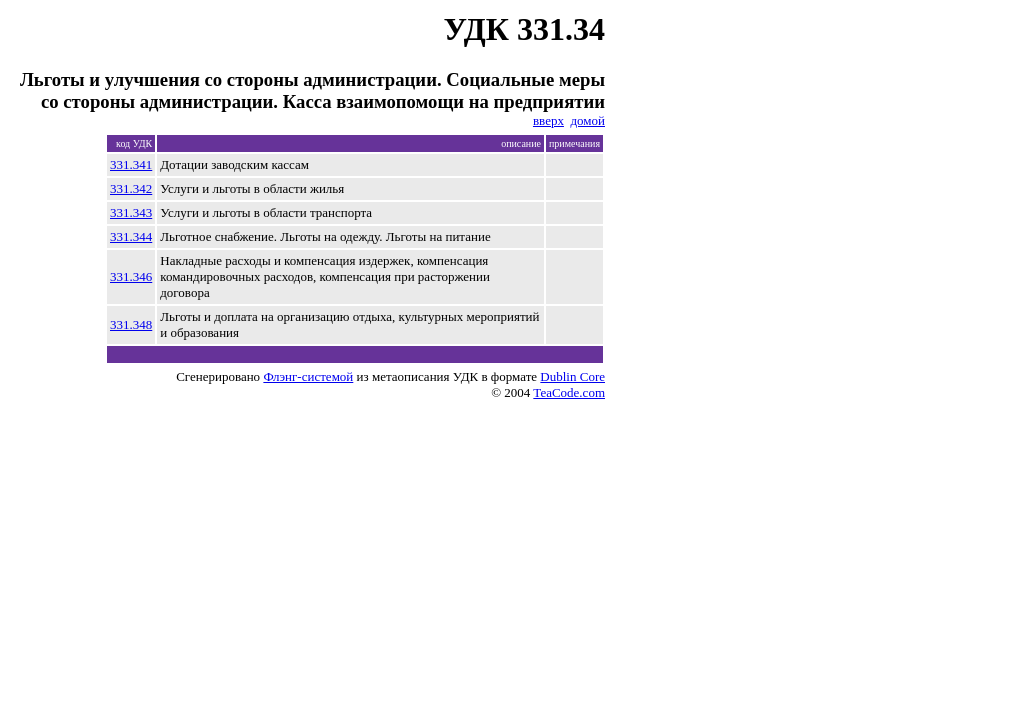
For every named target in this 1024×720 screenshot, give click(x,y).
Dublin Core (572, 376)
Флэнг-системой (308, 376)
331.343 (131, 212)
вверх (548, 120)
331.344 (131, 236)
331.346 (131, 276)
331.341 (131, 164)
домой (587, 120)
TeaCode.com (569, 392)
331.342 (131, 188)
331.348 (131, 324)
